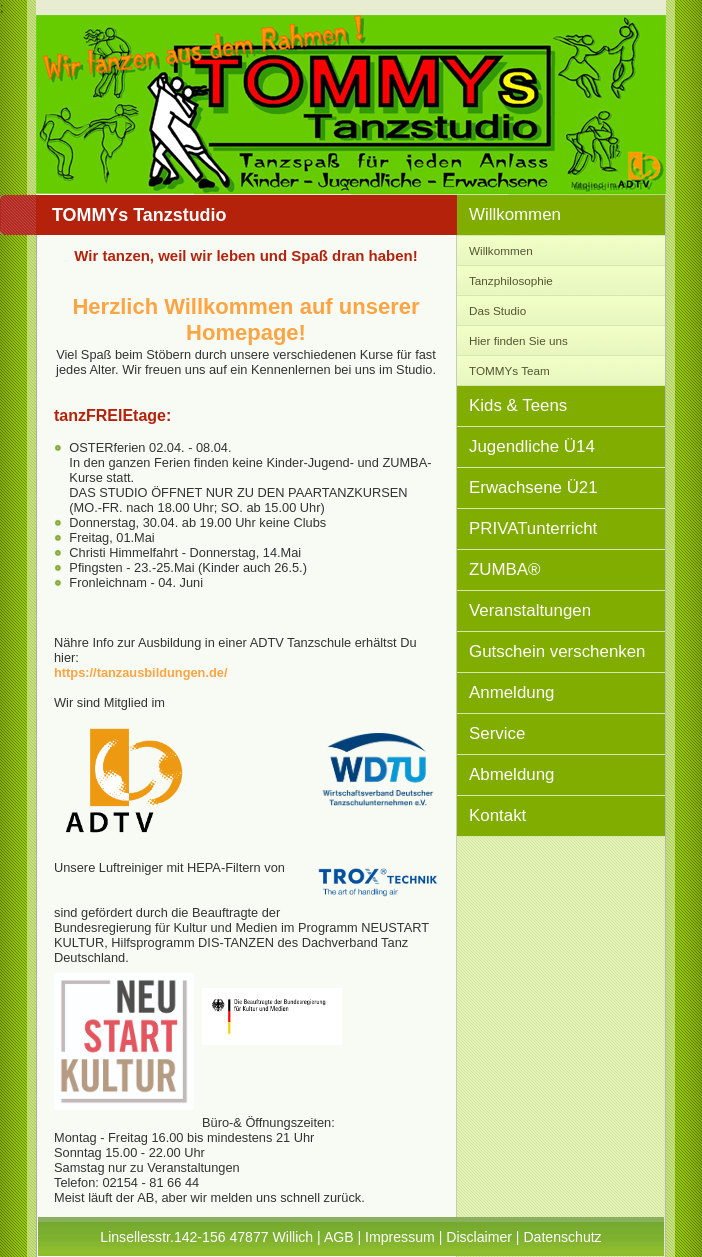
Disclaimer (479, 1237)
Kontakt (497, 815)
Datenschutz (562, 1237)
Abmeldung (511, 774)
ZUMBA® (505, 569)
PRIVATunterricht (533, 528)
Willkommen (515, 214)
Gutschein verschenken (557, 651)
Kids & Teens (518, 405)
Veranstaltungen (530, 610)
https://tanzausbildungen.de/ (140, 672)
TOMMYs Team (509, 370)
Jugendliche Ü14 (532, 446)
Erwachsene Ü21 (533, 487)
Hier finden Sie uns (518, 340)
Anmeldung (511, 692)
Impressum (400, 1237)
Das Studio (497, 310)
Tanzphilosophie (511, 280)
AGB (339, 1237)
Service (497, 733)
